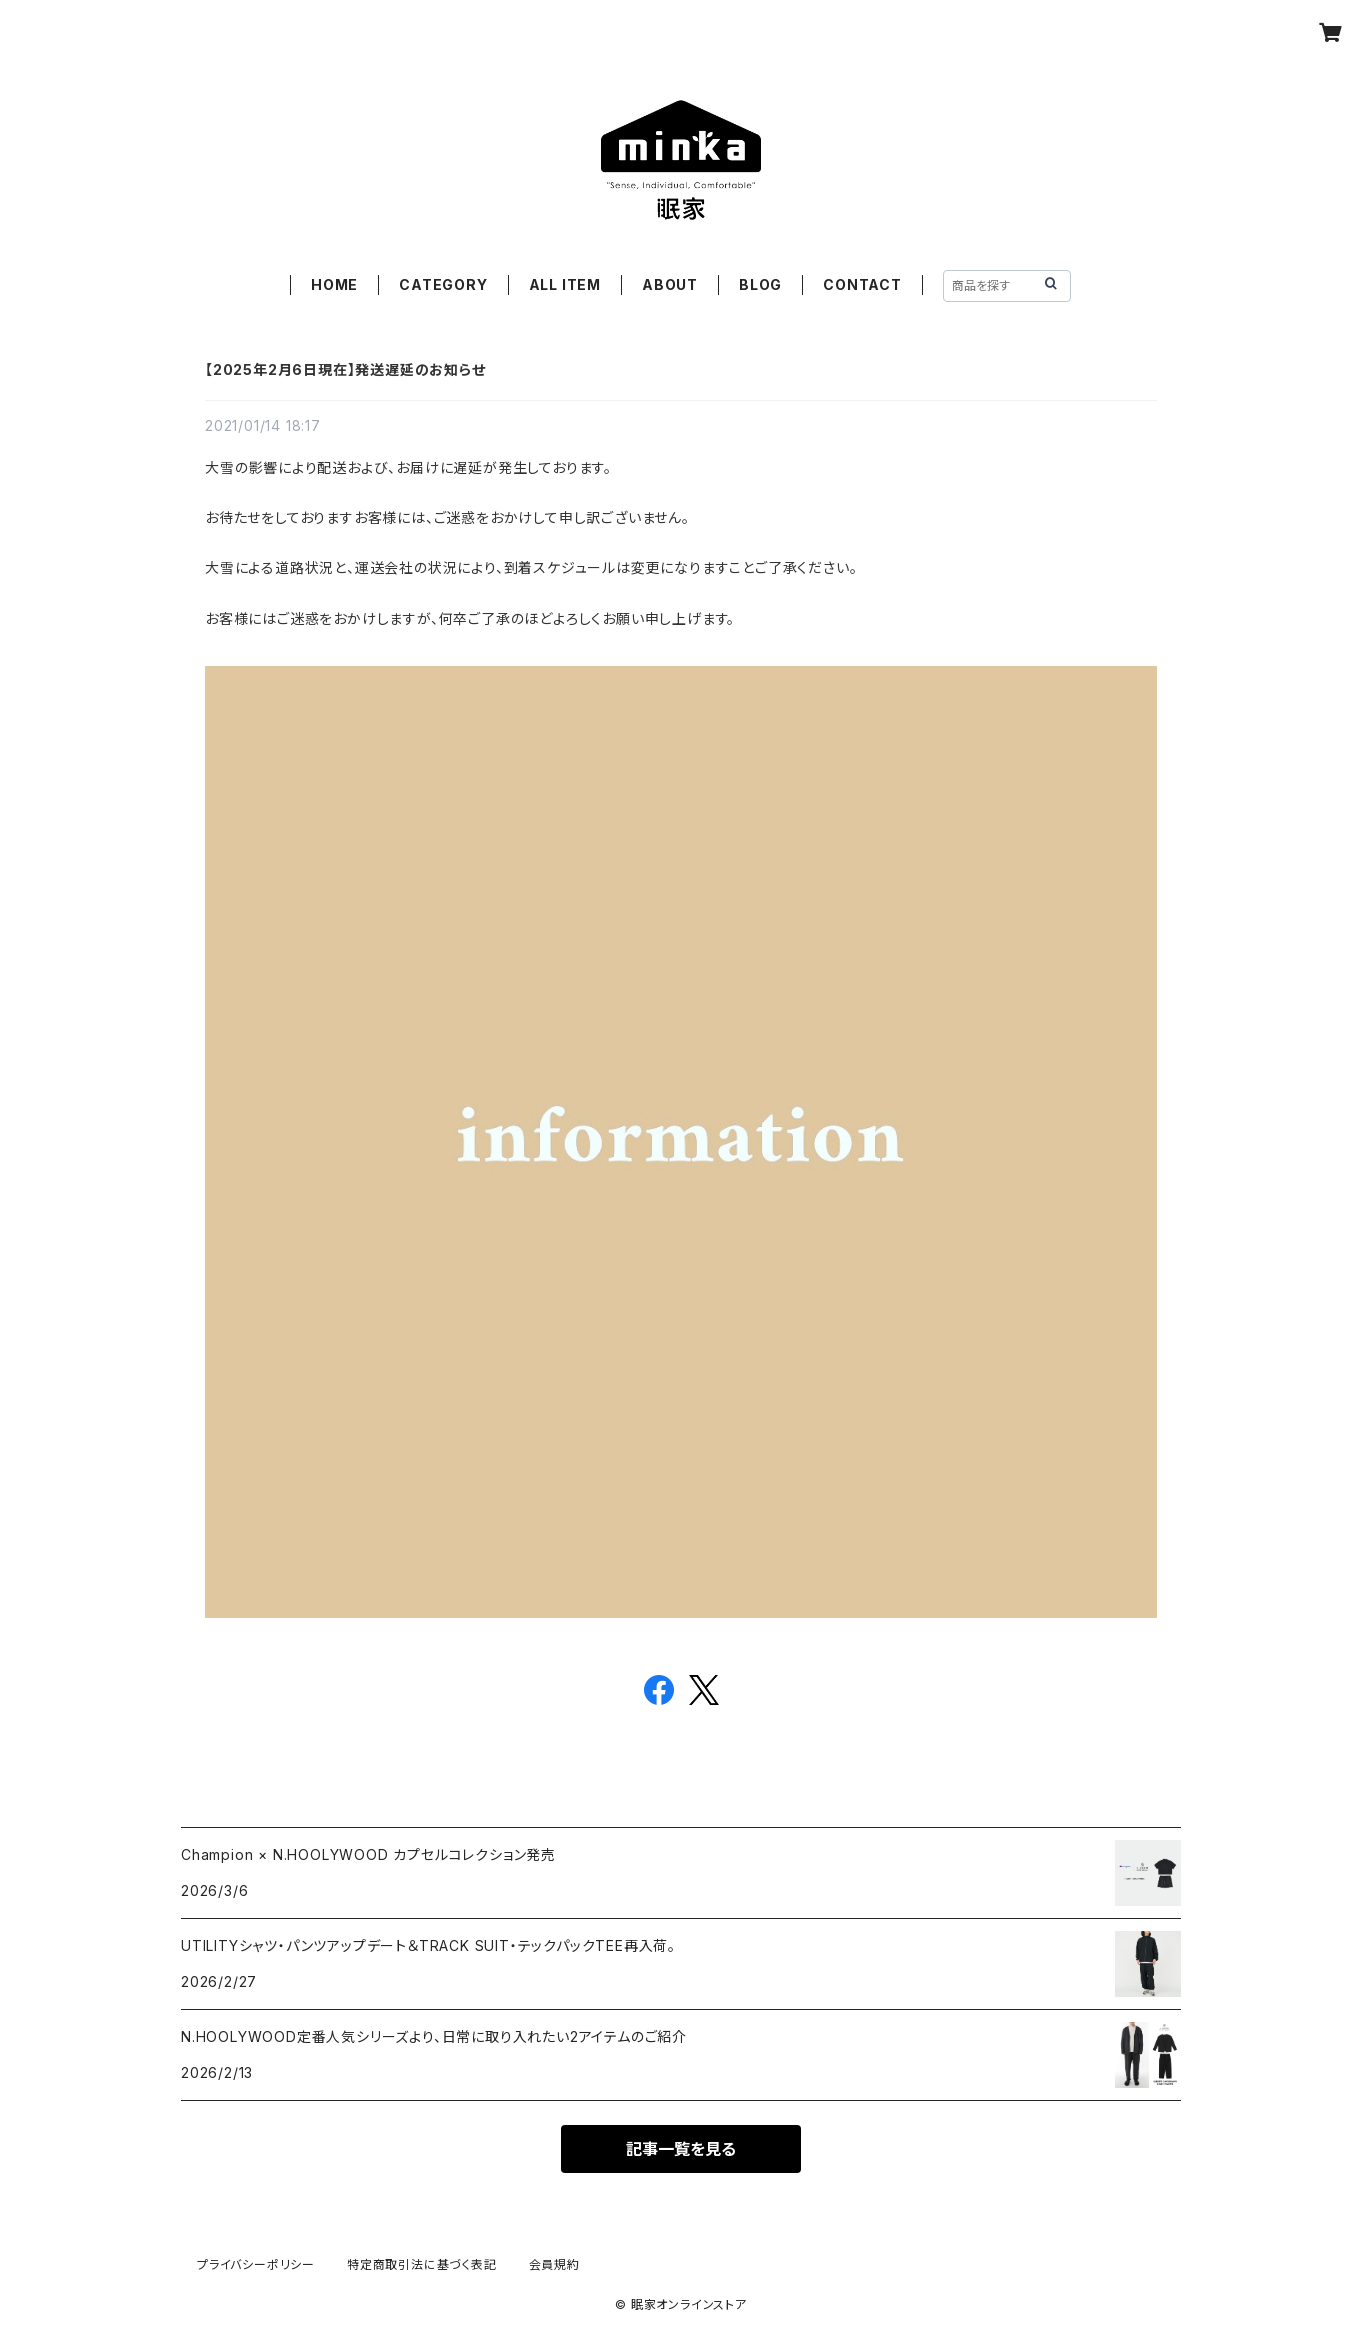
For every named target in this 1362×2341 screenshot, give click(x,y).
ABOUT (670, 284)
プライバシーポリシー (256, 2264)
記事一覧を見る (681, 2149)
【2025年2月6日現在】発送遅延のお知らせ (345, 369)
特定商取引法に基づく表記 (422, 2264)
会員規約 (554, 2264)
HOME (334, 284)
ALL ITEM (565, 284)
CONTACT (862, 284)
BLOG (760, 284)
